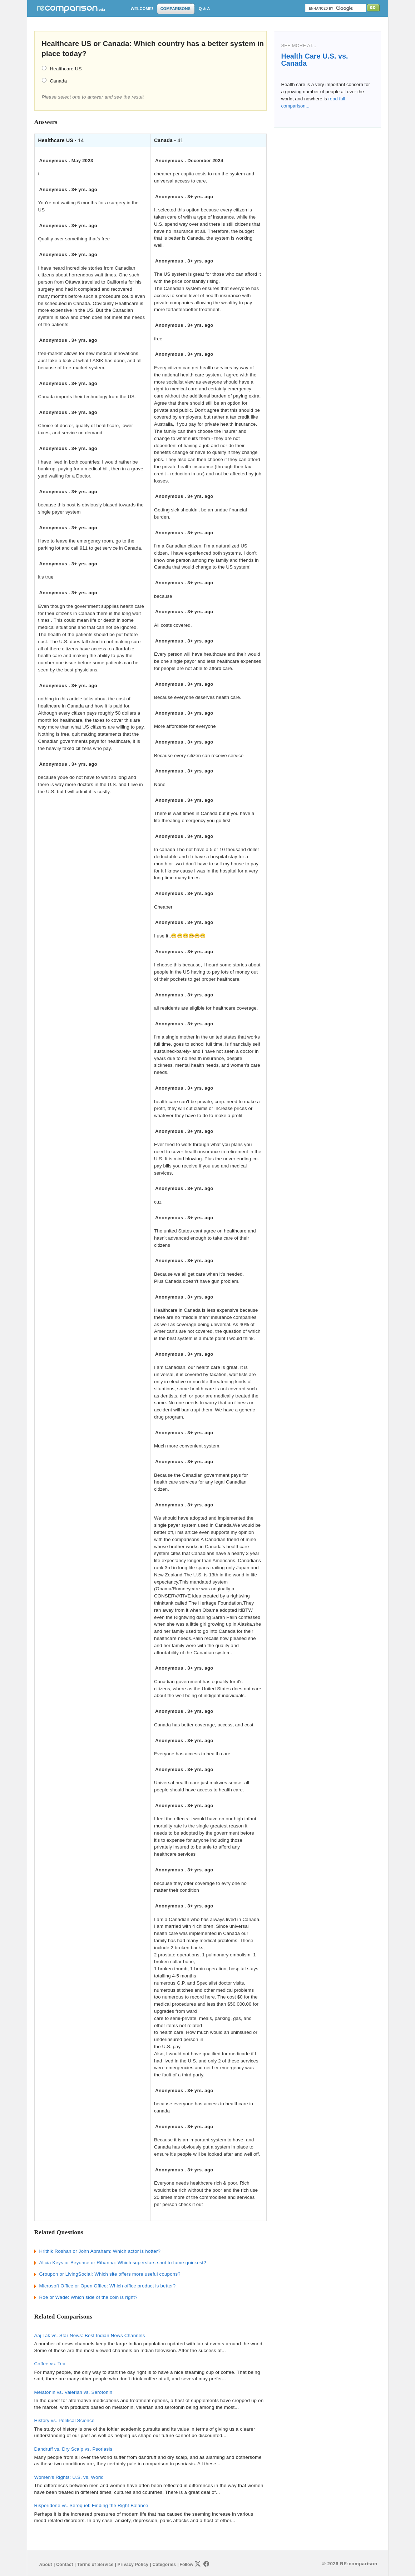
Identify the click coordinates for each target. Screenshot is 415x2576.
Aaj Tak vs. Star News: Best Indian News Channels (89, 2335)
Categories (164, 2564)
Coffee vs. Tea (50, 2363)
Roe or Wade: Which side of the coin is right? (88, 2297)
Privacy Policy (133, 2564)
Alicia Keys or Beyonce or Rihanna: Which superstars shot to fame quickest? (122, 2262)
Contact (64, 2564)
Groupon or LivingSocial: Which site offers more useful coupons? (110, 2274)
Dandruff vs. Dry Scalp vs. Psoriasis (73, 2449)
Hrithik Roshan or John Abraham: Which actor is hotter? (100, 2251)
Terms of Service (95, 2564)
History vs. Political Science (64, 2420)
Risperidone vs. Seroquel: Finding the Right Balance (91, 2505)
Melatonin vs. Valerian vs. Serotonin (73, 2392)
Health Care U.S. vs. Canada (314, 59)
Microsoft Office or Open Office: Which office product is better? (107, 2286)
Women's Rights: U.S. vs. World (69, 2477)
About (45, 2564)
